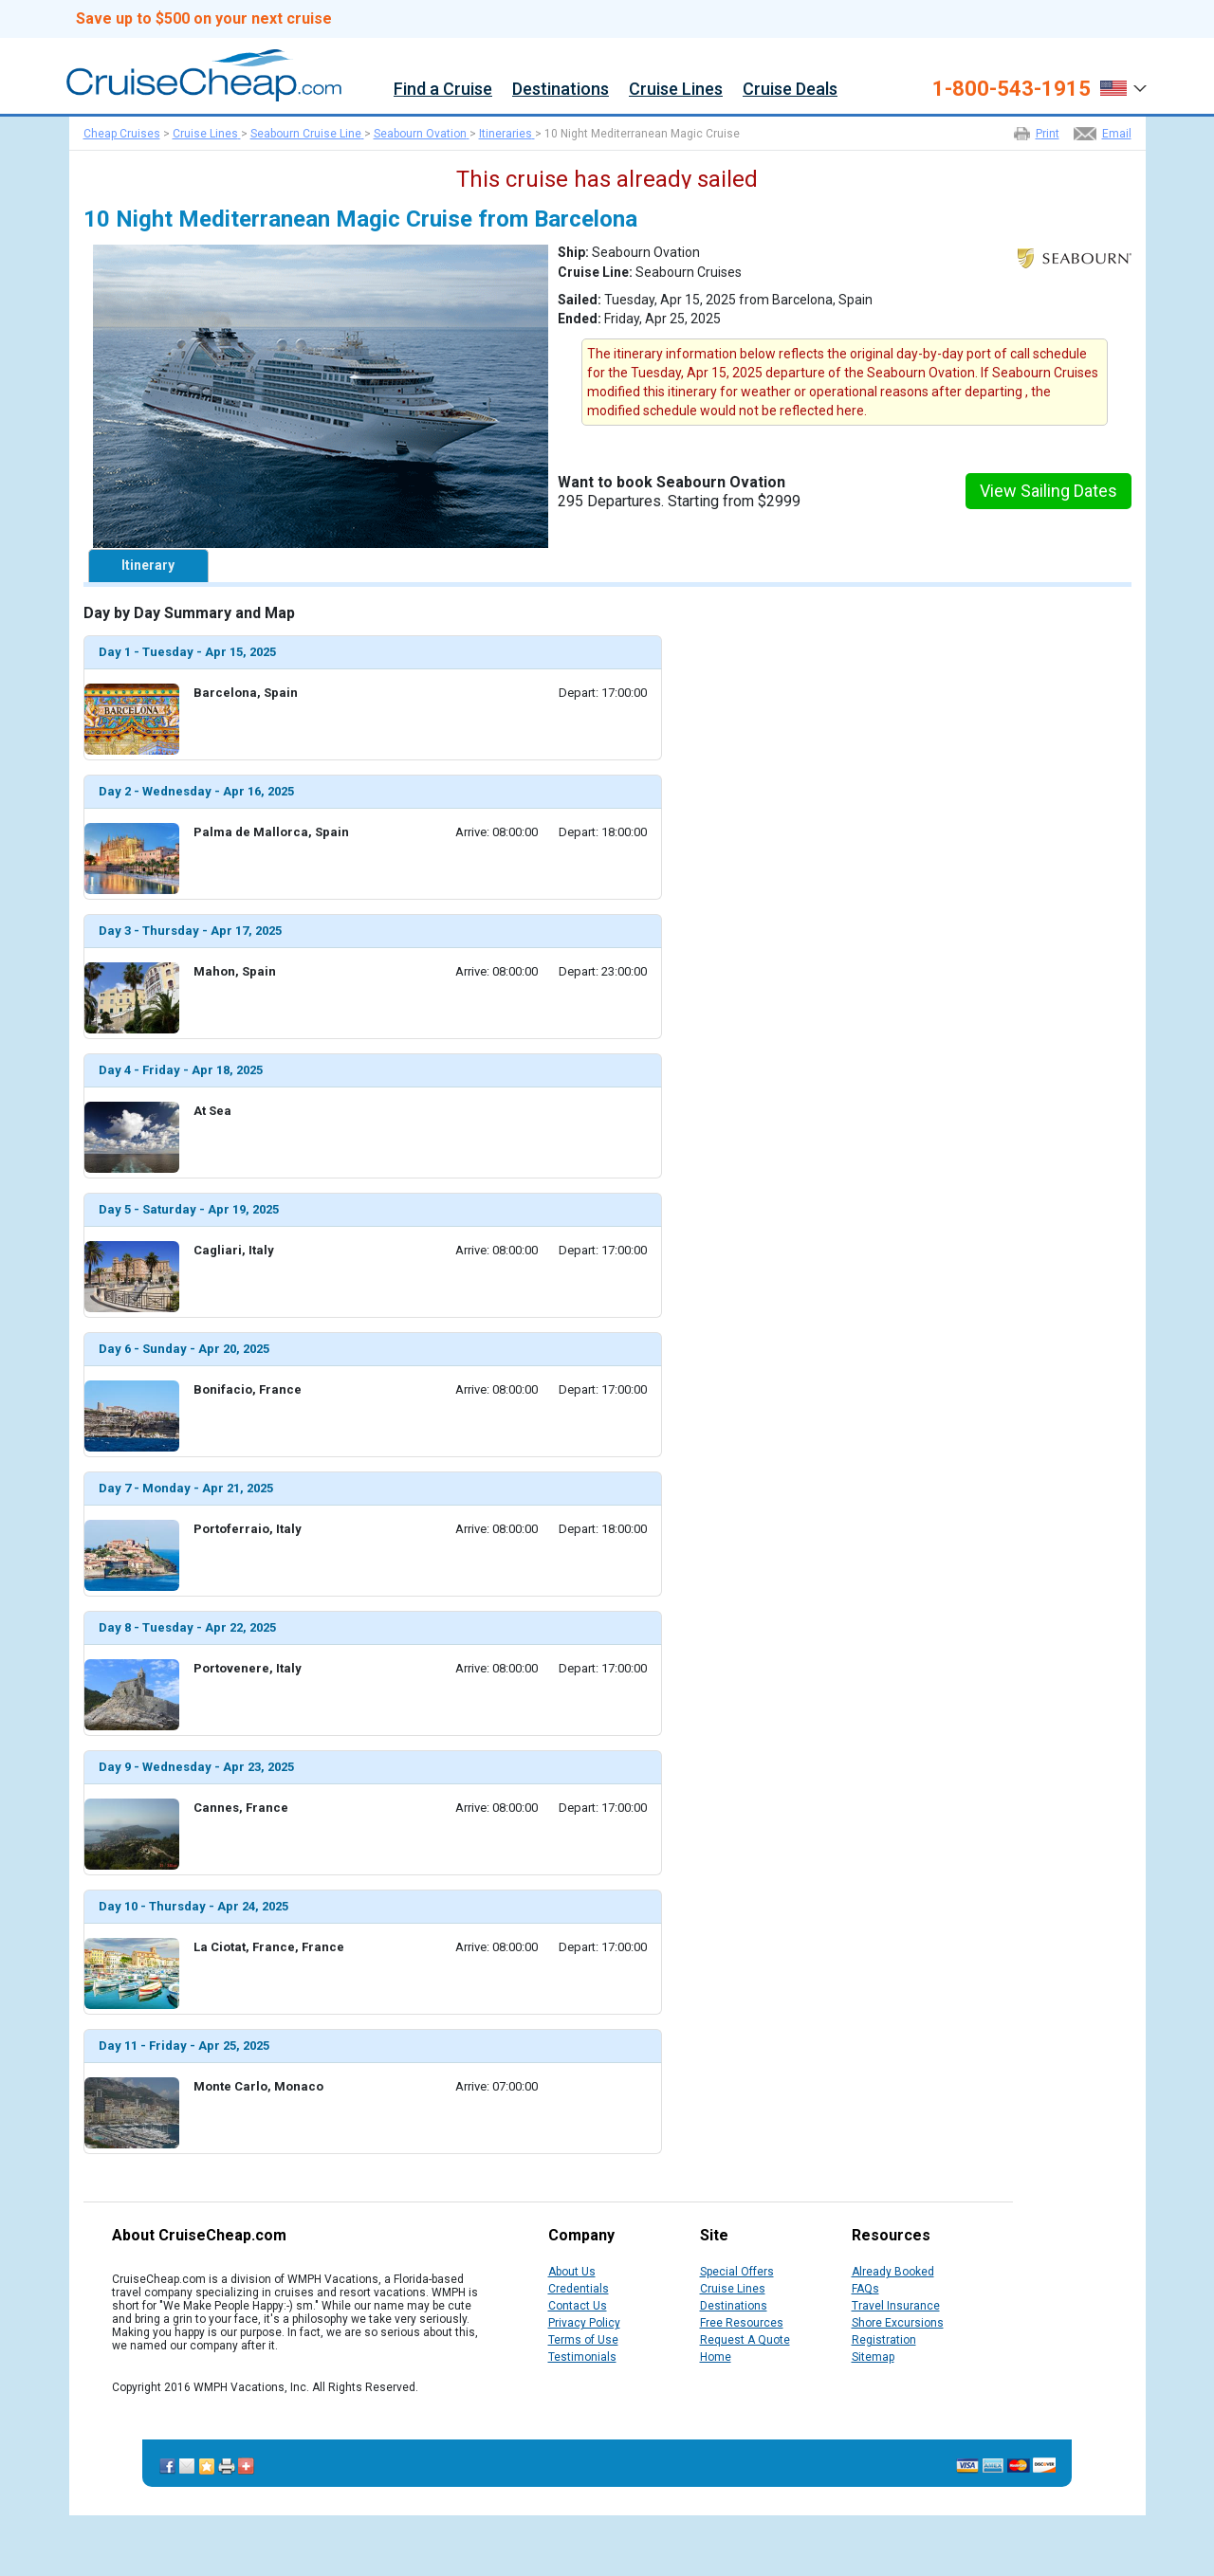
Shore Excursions (898, 2322)
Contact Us (577, 2305)
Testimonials (582, 2357)
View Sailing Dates (1048, 491)
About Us (572, 2271)
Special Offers (737, 2271)
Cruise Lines (676, 90)
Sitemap (873, 2357)
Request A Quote (745, 2340)
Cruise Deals (790, 90)
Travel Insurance (896, 2305)
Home (715, 2357)
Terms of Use (583, 2340)
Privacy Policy (584, 2322)
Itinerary (148, 565)
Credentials (578, 2288)
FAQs (865, 2288)
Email (1116, 133)
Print (1047, 133)
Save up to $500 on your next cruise (204, 19)
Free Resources (741, 2322)
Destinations (560, 90)
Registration (884, 2340)
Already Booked (893, 2271)
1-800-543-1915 (1011, 89)
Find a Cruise (443, 90)
